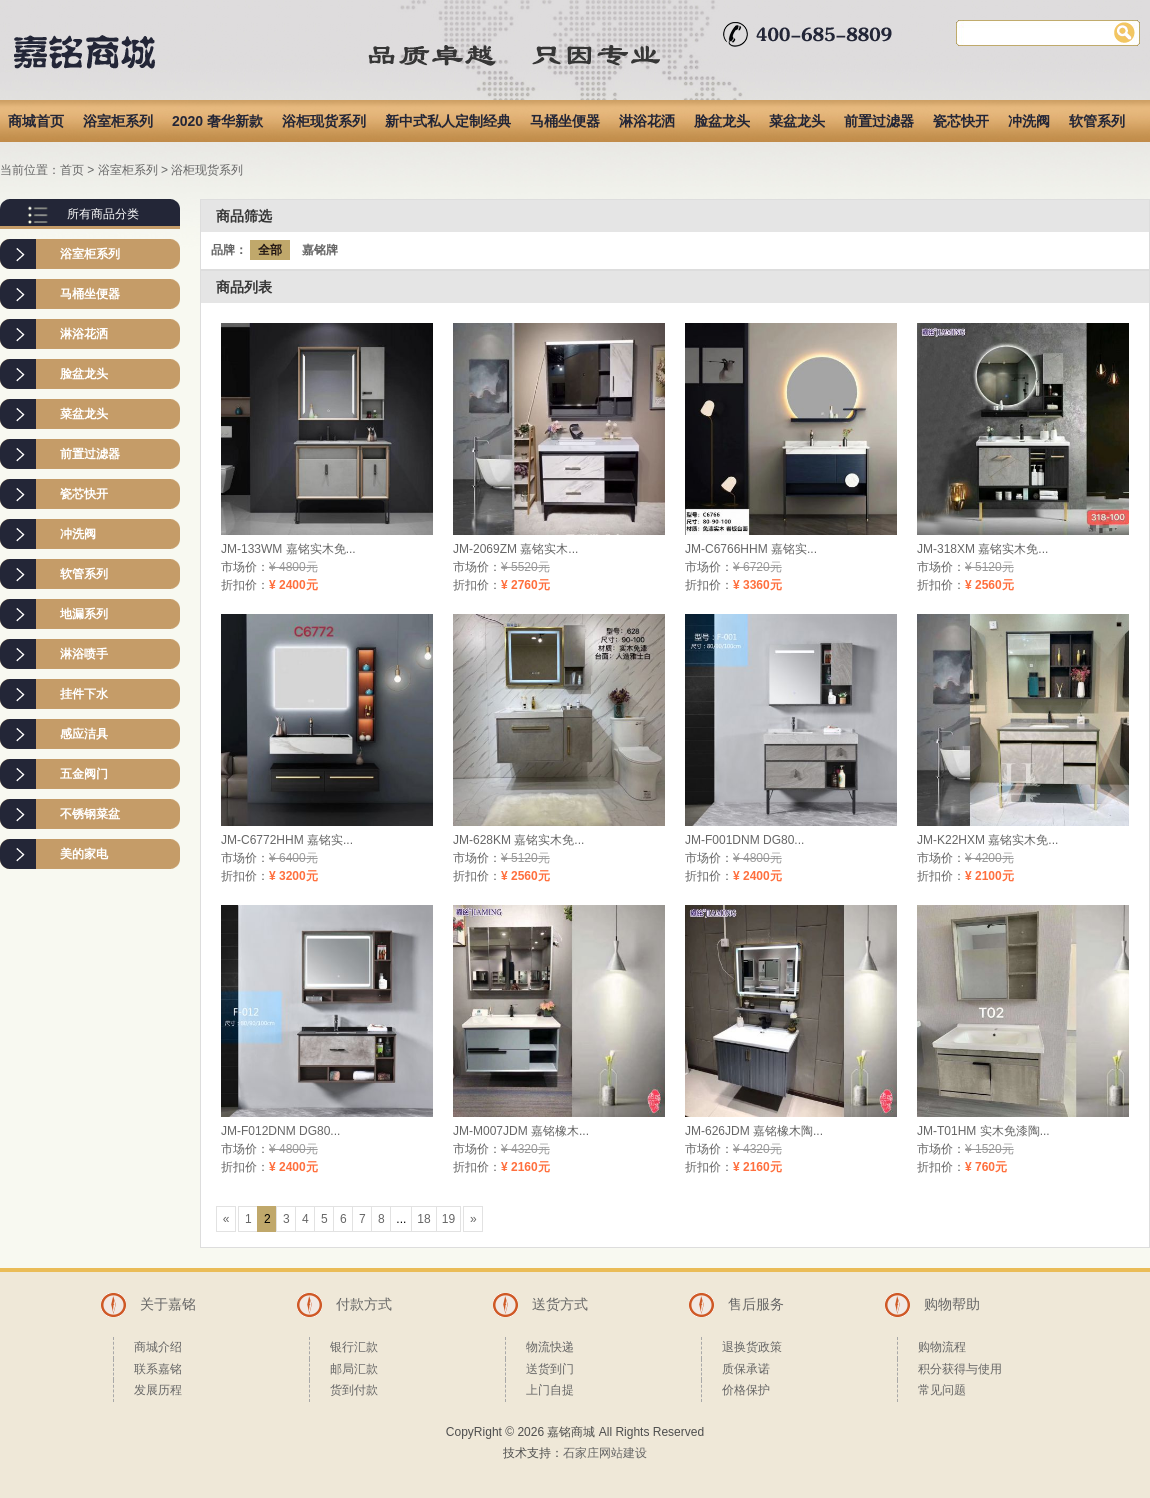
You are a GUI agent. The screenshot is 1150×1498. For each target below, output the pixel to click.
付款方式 (364, 1304)
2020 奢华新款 (217, 121)
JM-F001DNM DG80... (744, 840)
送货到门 (550, 1369)
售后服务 (756, 1304)
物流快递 (550, 1347)
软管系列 (1097, 121)
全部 (270, 250)
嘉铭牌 (320, 250)
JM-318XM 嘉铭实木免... (982, 549)
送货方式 (560, 1304)
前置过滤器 (879, 121)
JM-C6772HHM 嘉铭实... (287, 840)
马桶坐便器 (565, 121)
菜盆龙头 (797, 121)
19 (448, 1219)
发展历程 (158, 1390)
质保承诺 (746, 1369)
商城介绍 (158, 1347)
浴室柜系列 (118, 121)
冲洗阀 (1029, 121)
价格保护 (746, 1390)
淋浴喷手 (84, 654)
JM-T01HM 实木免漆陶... (983, 1131)
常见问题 (942, 1390)
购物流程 (942, 1347)
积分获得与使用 (960, 1369)
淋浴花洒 (647, 121)
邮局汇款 (354, 1369)
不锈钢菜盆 (90, 814)
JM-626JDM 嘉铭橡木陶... (754, 1131)
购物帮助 (952, 1304)
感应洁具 (84, 734)
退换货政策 (752, 1347)
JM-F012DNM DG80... (280, 1131)
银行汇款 (354, 1347)
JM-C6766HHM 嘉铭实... (751, 549)
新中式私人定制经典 (448, 121)
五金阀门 (84, 774)
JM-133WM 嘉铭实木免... (288, 549)
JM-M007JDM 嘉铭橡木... (521, 1131)
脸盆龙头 (722, 121)
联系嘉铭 (158, 1369)
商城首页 (36, 121)
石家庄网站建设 (605, 1453)
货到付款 (354, 1390)
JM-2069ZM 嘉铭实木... (515, 549)
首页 (72, 170)
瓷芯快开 (961, 121)
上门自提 (550, 1390)
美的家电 (84, 854)
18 (423, 1219)
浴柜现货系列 (324, 121)
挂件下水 (84, 694)
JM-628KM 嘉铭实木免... (518, 840)
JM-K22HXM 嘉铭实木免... (987, 840)
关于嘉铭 (168, 1304)
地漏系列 (84, 614)
